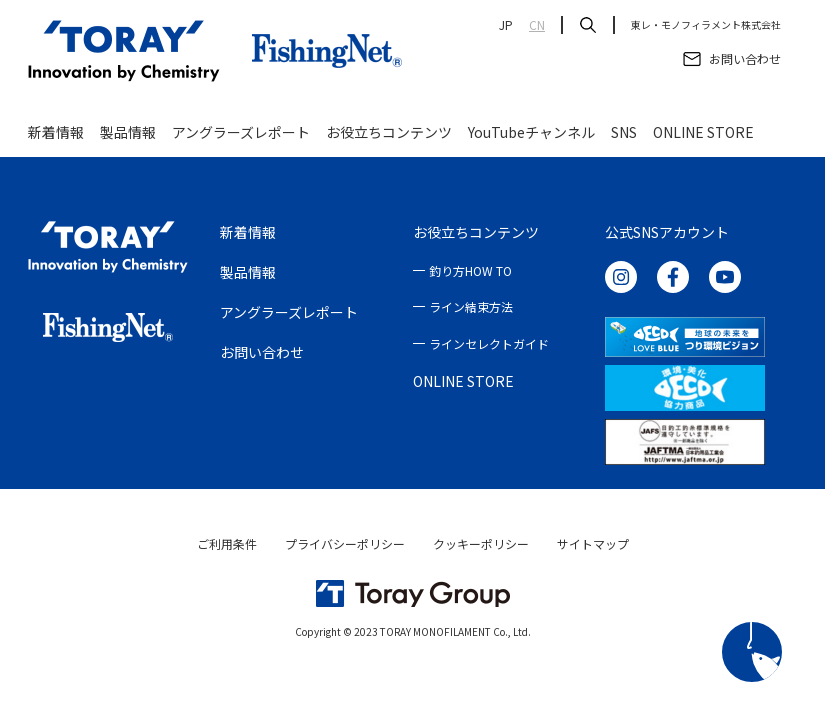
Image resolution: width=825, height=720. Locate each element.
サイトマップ (593, 543)
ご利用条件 (227, 543)
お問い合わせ (262, 352)
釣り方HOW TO (470, 270)
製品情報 (128, 132)
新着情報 (56, 132)
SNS (624, 132)
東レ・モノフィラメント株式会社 (706, 25)
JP (506, 25)
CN (537, 25)
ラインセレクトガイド (489, 343)
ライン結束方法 (471, 306)
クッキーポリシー (481, 543)
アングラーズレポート (241, 132)
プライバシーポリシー (345, 543)
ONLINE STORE (703, 132)
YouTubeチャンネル (531, 132)
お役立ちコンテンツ (389, 132)
